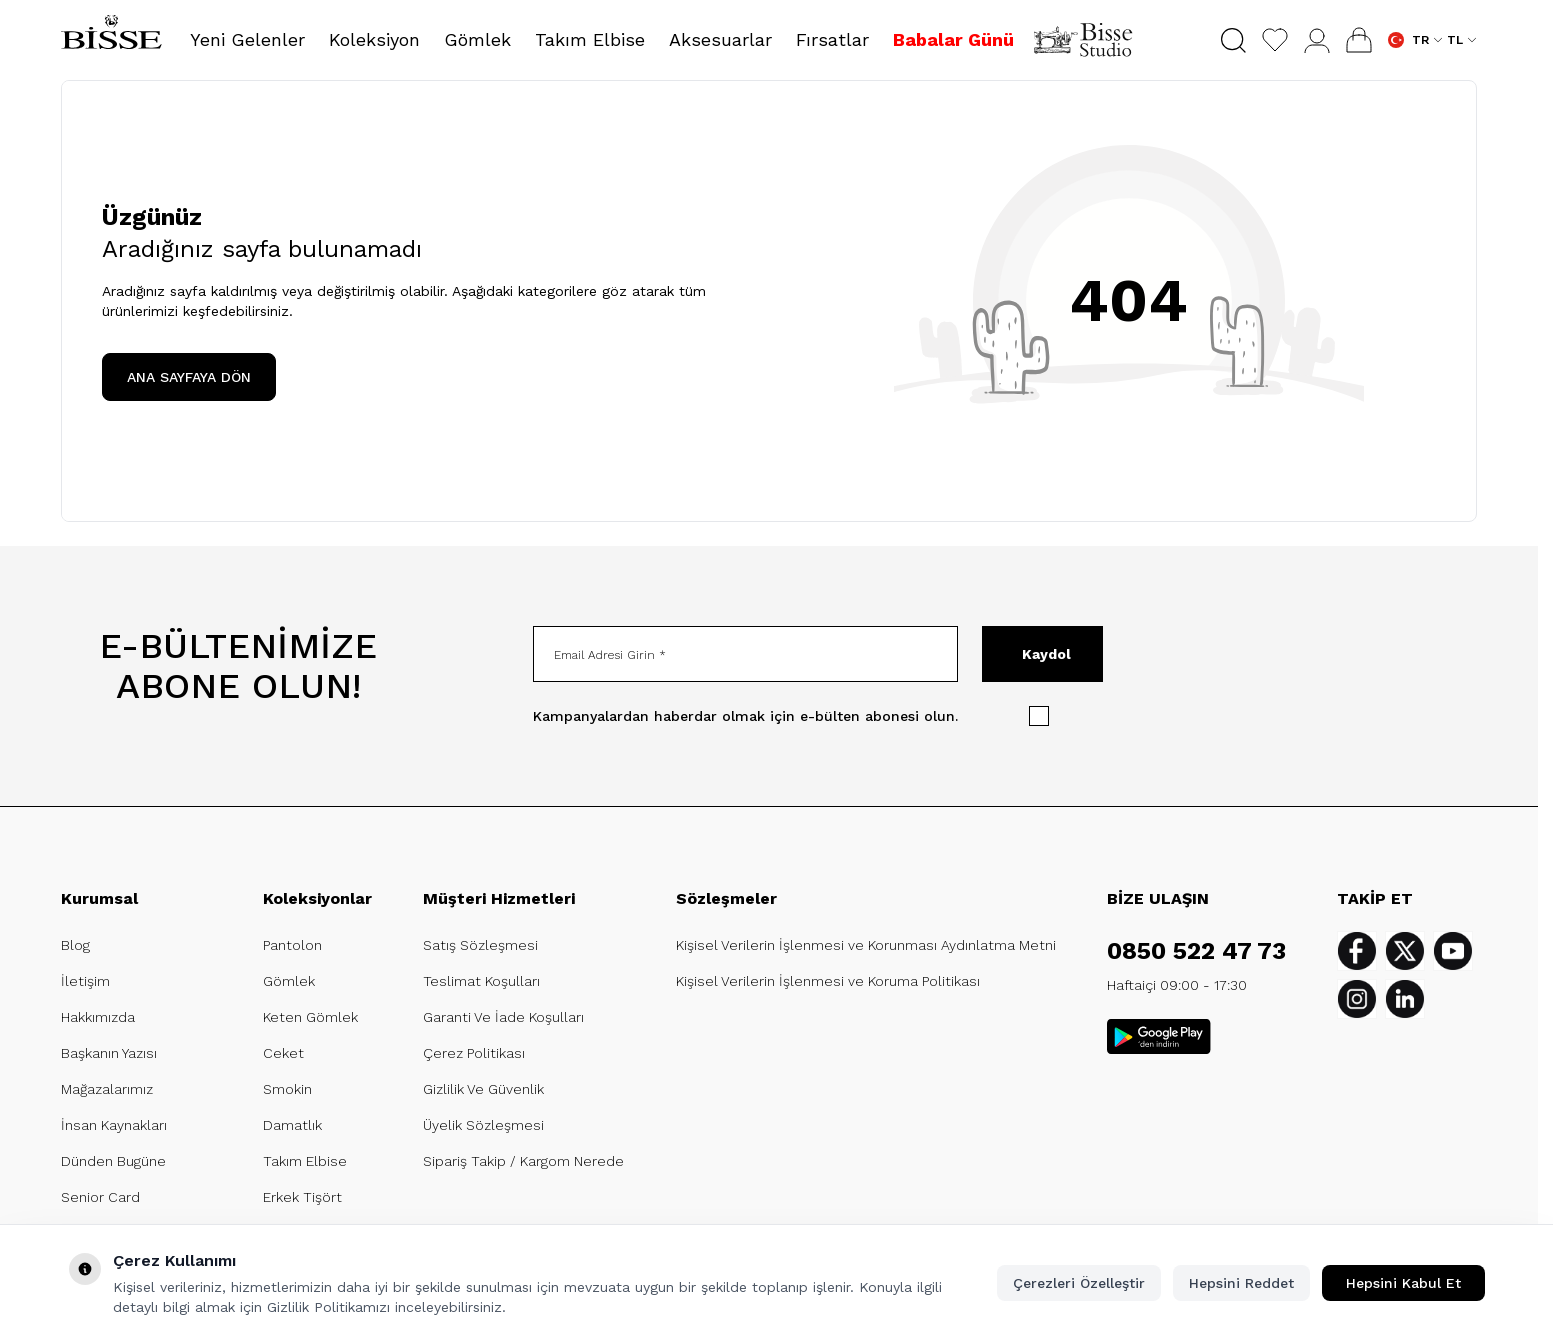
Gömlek (289, 981)
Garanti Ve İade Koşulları (503, 1017)
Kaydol (1046, 654)
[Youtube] (1453, 951)
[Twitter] (1405, 951)
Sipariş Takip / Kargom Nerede (523, 1161)
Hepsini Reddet (1241, 1283)
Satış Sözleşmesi (480, 945)
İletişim (85, 981)
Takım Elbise (305, 1161)
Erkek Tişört (302, 1197)
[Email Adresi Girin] (745, 654)
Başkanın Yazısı (109, 1053)
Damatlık (292, 1125)
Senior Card (100, 1197)
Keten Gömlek (310, 1017)
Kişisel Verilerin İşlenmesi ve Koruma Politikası (828, 981)
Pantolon (292, 945)
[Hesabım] (1317, 40)
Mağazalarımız (107, 1089)
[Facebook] (1357, 951)
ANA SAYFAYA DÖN (189, 377)
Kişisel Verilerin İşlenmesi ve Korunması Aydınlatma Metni (866, 945)
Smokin (287, 1089)
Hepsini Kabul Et (1403, 1283)
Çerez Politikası (474, 1053)
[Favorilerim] (1275, 40)
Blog (75, 945)
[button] (1233, 40)
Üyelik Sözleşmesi (483, 1125)
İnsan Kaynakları (114, 1125)
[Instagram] (1357, 999)
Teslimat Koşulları (481, 981)
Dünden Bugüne (113, 1161)
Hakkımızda (98, 1017)
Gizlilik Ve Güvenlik (483, 1089)
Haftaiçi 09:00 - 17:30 (1177, 985)
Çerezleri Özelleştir (1079, 1283)
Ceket (283, 1053)
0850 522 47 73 (1196, 951)
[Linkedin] (1405, 999)
